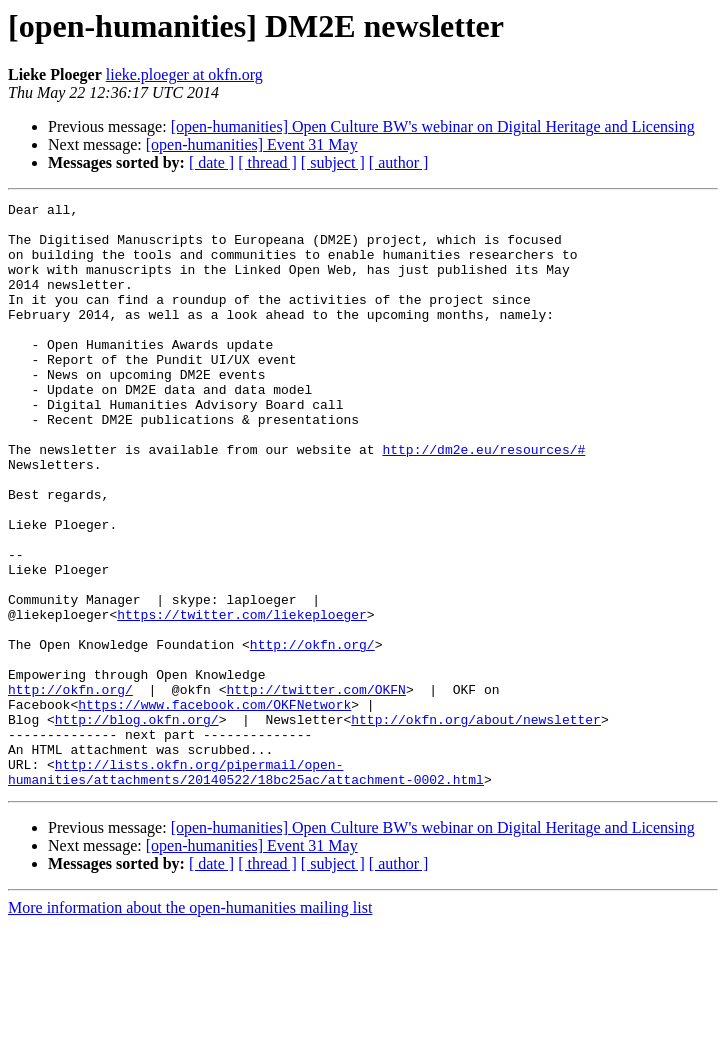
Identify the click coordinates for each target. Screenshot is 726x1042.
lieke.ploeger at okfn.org (184, 74)
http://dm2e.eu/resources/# (483, 500)
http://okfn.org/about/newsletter (476, 824)
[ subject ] (333, 162)
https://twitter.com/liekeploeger (242, 698)
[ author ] (399, 162)
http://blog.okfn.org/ (137, 824)
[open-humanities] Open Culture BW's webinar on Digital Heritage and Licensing (433, 126)
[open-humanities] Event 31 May (252, 144)
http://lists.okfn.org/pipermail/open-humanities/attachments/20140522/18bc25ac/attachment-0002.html (246, 887)
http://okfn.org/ (312, 734)
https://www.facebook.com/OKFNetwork (214, 806)
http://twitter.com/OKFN (315, 788)
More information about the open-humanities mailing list (190, 1024)
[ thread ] (267, 162)
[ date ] (211, 162)
